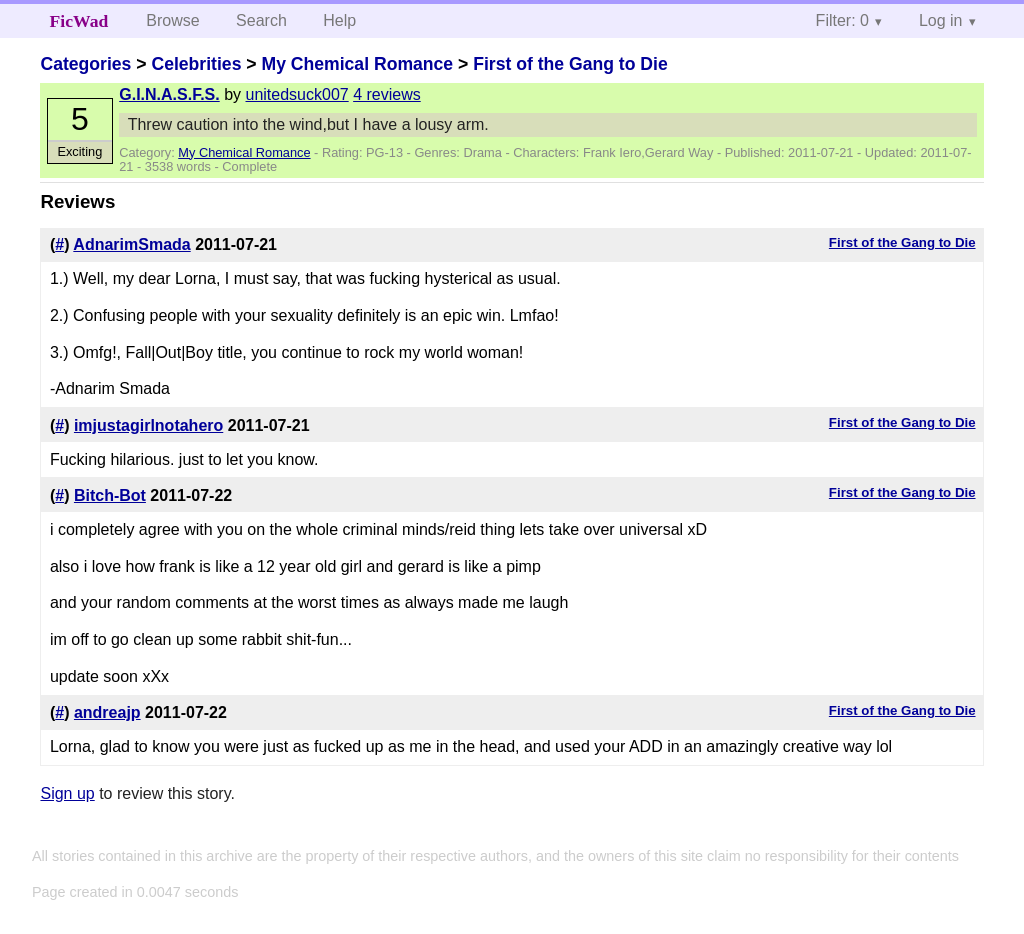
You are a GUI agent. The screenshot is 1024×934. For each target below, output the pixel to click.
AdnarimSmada (131, 244)
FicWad (79, 21)
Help (339, 20)
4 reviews (387, 94)
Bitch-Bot (110, 495)
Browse (172, 20)
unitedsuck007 (297, 94)
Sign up (67, 793)
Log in (941, 20)
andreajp (107, 712)
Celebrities (196, 64)
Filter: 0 (842, 20)
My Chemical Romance (357, 64)
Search (261, 20)
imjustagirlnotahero (148, 425)
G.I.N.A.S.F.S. (169, 94)
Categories (85, 64)
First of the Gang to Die (570, 64)
